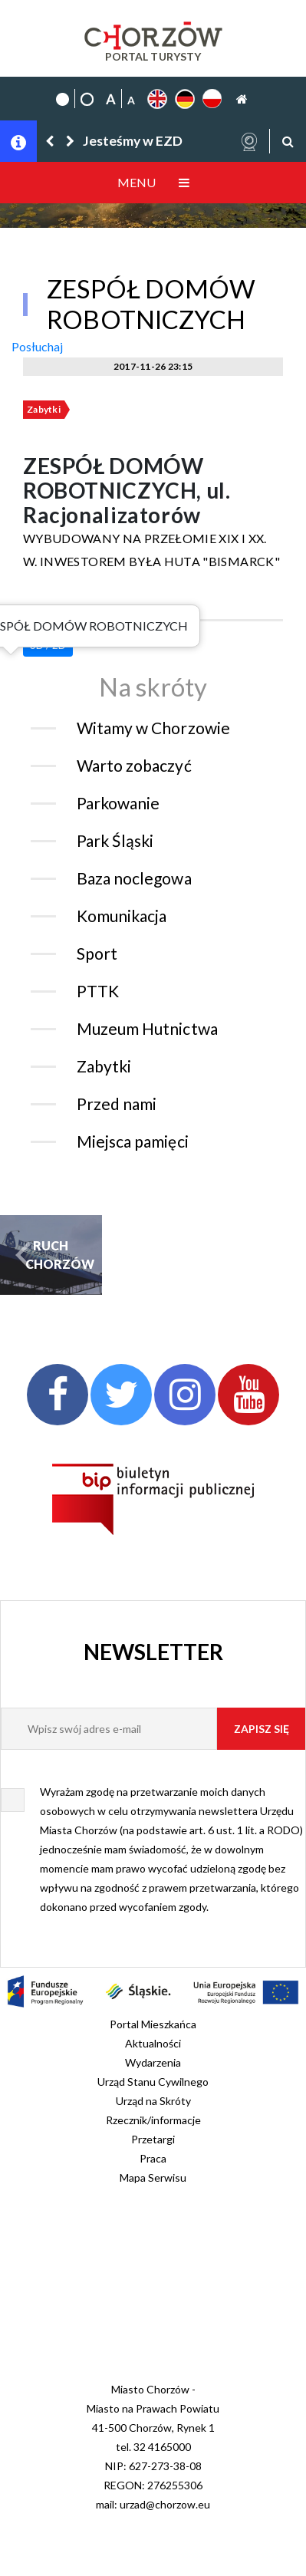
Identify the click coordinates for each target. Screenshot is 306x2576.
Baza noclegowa (134, 878)
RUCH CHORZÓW (50, 1254)
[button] (50, 140)
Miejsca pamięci (133, 1141)
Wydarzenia (153, 2062)
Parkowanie (118, 802)
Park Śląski (115, 840)
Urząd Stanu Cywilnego (153, 2081)
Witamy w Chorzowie (153, 727)
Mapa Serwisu (153, 2177)
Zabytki (44, 409)
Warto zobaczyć (134, 765)
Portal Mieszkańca (153, 2024)
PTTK (98, 990)
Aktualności (153, 2043)
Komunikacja (121, 915)
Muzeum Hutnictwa (147, 1028)
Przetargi (153, 2139)
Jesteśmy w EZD (133, 141)
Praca (153, 2158)
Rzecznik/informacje (153, 2119)
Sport (97, 953)
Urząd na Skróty (153, 2100)
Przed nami (116, 1103)
